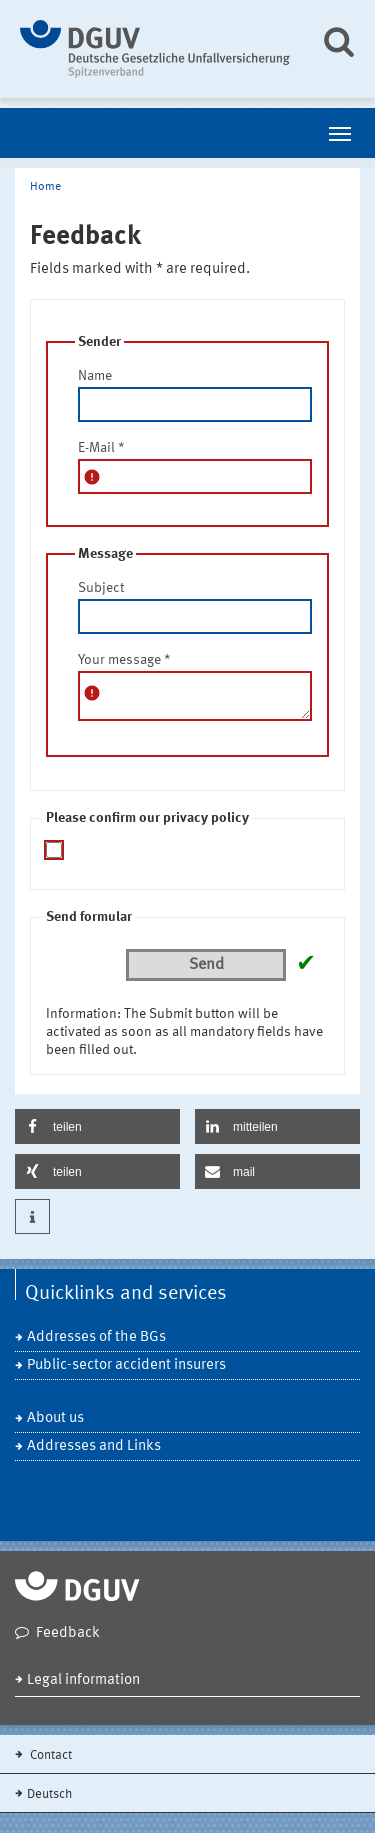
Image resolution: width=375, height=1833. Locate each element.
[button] (97, 1126)
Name (95, 376)
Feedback (68, 1633)
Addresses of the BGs (96, 1337)
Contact (49, 1755)
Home (45, 187)
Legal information (83, 1680)
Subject (101, 588)
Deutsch (49, 1794)
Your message (124, 660)
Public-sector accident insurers (126, 1365)
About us (55, 1418)
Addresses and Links (94, 1446)
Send (206, 965)
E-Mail (101, 448)
